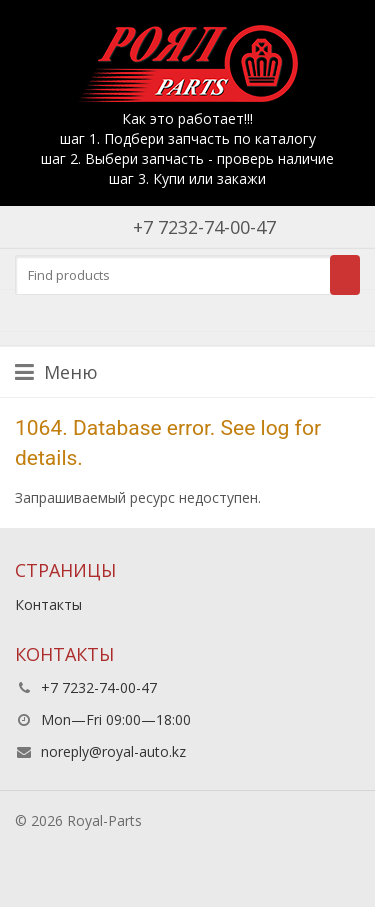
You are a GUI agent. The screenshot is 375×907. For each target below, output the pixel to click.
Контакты (48, 604)
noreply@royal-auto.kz (113, 751)
